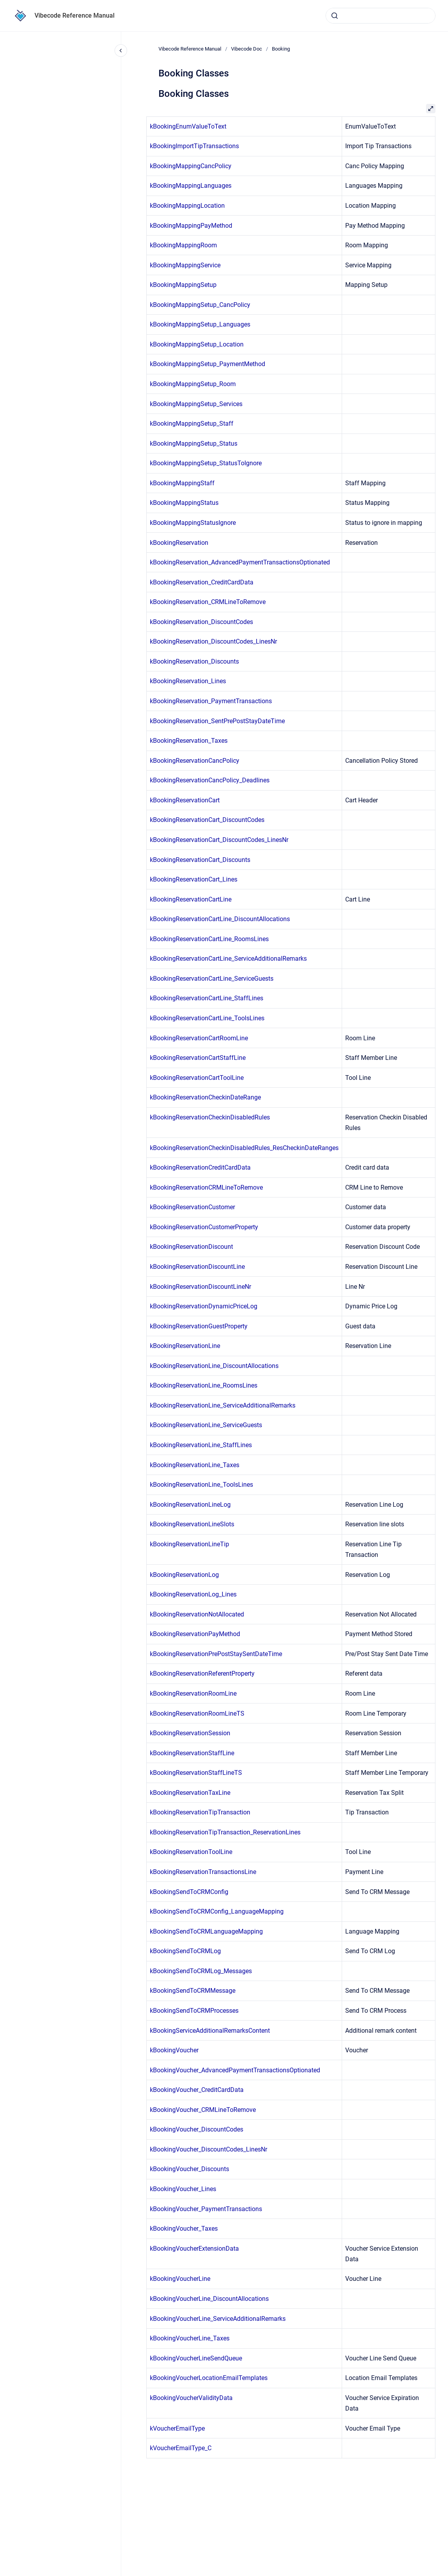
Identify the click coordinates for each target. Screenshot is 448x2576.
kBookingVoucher (174, 2050)
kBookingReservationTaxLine (190, 1792)
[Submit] (334, 15)
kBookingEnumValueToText (188, 126)
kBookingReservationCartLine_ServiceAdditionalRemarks (228, 958)
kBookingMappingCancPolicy (190, 166)
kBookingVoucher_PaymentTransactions (206, 2209)
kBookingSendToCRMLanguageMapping (206, 1931)
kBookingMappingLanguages (190, 185)
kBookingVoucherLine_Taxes (189, 2338)
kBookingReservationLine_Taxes (194, 1465)
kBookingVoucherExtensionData (194, 2248)
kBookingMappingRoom (183, 245)
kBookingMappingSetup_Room (193, 384)
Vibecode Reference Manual (75, 15)
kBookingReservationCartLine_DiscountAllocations (220, 919)
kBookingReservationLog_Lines (193, 1594)
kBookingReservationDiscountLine (197, 1266)
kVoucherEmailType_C (180, 2448)
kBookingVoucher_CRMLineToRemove (203, 2109)
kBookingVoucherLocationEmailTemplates (209, 2378)
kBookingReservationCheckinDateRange (205, 1097)
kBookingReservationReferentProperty (202, 1673)
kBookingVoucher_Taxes (184, 2228)
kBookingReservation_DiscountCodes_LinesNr (213, 641)
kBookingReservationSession (190, 1733)
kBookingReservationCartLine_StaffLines (206, 998)
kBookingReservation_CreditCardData (201, 582)
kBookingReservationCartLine (190, 899)
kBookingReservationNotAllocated (197, 1614)
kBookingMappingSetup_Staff (191, 423)
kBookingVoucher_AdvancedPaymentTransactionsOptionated (235, 2070)
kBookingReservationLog (184, 1574)
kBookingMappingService (185, 265)
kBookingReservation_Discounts (194, 661)
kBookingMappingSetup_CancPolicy (200, 304)
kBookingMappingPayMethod (191, 225)
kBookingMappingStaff (182, 483)
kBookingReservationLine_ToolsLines (201, 1484)
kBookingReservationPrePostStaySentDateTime (216, 1654)
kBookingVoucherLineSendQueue (196, 2358)
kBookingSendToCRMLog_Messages (201, 1971)
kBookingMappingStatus (184, 502)
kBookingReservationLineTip (189, 1544)
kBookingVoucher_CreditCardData (197, 2089)
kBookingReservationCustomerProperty (204, 1227)
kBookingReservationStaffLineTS (196, 1772)
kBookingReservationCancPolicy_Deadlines (210, 780)
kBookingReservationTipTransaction (200, 1812)
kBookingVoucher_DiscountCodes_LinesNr (208, 2149)
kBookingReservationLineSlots (192, 1524)
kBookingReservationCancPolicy (194, 760)
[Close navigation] (121, 50)
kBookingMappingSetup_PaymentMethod (207, 364)
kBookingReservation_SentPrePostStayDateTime (217, 721)
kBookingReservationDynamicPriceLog (203, 1306)
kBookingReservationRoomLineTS (197, 1713)
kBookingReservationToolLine (191, 1852)
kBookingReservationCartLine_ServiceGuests (211, 978)
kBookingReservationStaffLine (192, 1753)
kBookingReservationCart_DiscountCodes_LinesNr (219, 840)
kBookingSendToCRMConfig (189, 1892)
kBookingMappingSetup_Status (193, 443)
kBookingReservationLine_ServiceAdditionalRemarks (222, 1405)
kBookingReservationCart (185, 800)
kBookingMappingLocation (187, 205)
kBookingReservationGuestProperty (199, 1326)
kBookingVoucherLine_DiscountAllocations (209, 2298)
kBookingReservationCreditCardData (200, 1167)
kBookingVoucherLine (180, 2278)
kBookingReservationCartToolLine (197, 1077)
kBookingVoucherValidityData (191, 2398)
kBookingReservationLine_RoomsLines (203, 1385)
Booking (281, 49)
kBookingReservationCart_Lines (193, 879)
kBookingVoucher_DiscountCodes (196, 2129)
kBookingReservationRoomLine (193, 1693)
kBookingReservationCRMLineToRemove (206, 1187)
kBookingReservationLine (185, 1346)
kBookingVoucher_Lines (183, 2189)
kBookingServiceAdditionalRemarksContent (210, 2030)
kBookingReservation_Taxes (189, 740)
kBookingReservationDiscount (191, 1246)
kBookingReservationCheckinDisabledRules (210, 1117)
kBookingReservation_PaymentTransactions (211, 701)
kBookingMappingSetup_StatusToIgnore (206, 463)
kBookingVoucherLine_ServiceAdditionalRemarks (218, 2318)
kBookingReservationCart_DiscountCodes (207, 820)
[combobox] (380, 15)
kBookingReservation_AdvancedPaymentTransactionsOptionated (240, 562)
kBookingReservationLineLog (190, 1504)
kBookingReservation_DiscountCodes (201, 622)
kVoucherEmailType (177, 2428)
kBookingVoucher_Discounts (189, 2169)
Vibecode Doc (246, 49)
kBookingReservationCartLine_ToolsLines (207, 1018)
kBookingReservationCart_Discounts (200, 860)
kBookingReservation (179, 542)
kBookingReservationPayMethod (195, 1634)
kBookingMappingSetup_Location (197, 344)
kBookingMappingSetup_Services (196, 404)
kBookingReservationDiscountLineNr (200, 1286)
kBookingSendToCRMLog (185, 1951)
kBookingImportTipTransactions (194, 146)
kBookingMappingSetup (183, 284)
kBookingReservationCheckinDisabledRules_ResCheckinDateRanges (244, 1148)
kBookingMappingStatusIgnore (193, 522)
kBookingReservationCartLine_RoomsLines (209, 939)
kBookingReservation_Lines (188, 681)
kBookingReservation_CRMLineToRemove (208, 602)
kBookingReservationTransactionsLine (203, 1872)
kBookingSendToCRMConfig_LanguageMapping (217, 1911)
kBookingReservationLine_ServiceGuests (206, 1425)
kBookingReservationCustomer (192, 1207)
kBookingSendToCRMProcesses (194, 2010)
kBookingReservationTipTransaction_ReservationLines (225, 1832)
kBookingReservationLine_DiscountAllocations (214, 1366)
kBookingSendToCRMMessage (192, 1990)
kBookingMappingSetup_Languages (200, 324)
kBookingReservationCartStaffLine (198, 1057)
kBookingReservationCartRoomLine (199, 1038)
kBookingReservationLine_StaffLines (201, 1445)
